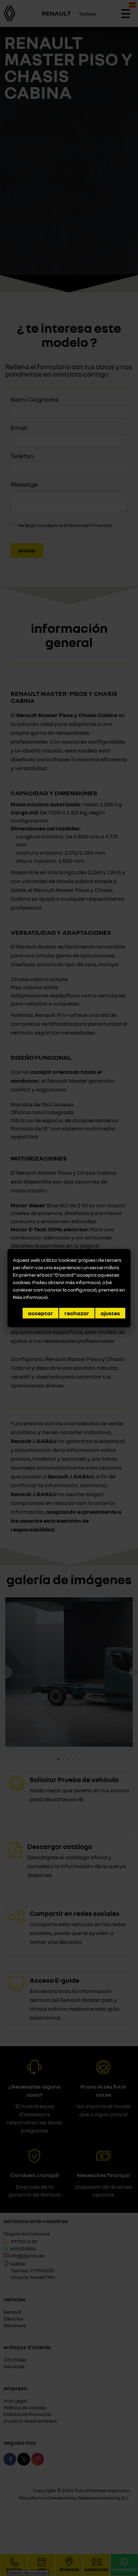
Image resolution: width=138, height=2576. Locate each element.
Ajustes (110, 1313)
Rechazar (76, 1313)
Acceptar (40, 1313)
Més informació (30, 1297)
